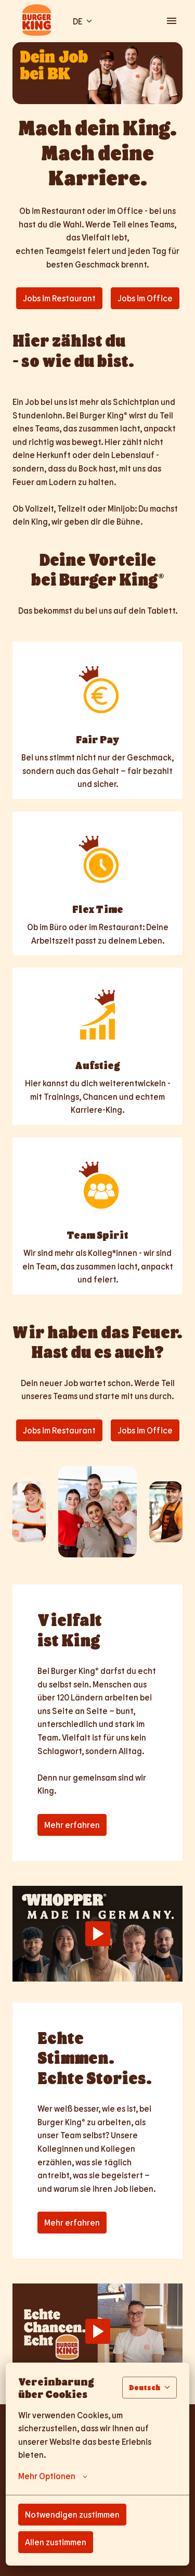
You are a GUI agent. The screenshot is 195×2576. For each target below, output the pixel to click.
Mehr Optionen (52, 2476)
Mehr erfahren (72, 1825)
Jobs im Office (145, 298)
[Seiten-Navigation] (172, 20)
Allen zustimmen (55, 2542)
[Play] (97, 1933)
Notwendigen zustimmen (72, 2514)
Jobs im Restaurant (59, 298)
